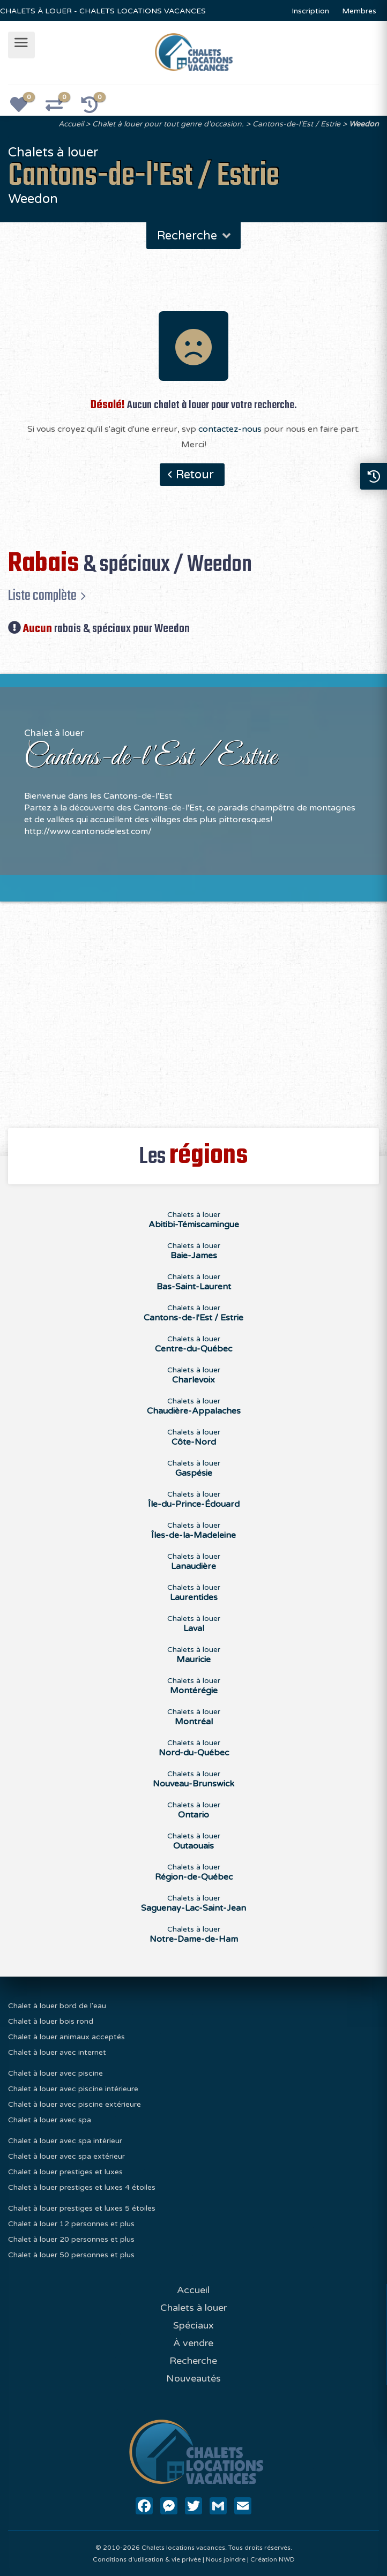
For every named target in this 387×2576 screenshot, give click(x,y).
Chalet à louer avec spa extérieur (66, 2156)
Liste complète (42, 595)
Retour (195, 475)
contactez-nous (230, 429)
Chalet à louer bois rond (50, 2021)
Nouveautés (193, 2378)
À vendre (193, 2343)
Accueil (71, 124)
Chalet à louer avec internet (57, 2052)
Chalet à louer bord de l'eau (57, 2005)
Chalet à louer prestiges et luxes (65, 2171)
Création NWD (272, 2559)
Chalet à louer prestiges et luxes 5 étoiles (81, 2208)
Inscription (310, 11)
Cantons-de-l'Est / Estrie (296, 124)
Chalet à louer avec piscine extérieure (74, 2104)
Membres (359, 11)
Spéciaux (193, 2325)
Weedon (364, 124)
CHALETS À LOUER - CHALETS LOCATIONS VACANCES (103, 11)
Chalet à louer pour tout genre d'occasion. (168, 124)
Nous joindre (225, 2559)
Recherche (195, 236)
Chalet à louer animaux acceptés (66, 2036)
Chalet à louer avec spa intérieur (65, 2140)
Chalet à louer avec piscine (55, 2073)
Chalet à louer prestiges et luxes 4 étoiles (81, 2187)
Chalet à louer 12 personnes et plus (71, 2223)
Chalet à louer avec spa (49, 2119)
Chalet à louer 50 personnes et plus (71, 2254)
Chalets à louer (193, 1219)
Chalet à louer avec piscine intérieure (73, 2088)
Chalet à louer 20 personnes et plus (71, 2239)
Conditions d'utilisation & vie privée (147, 2559)
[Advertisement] (193, 1009)
